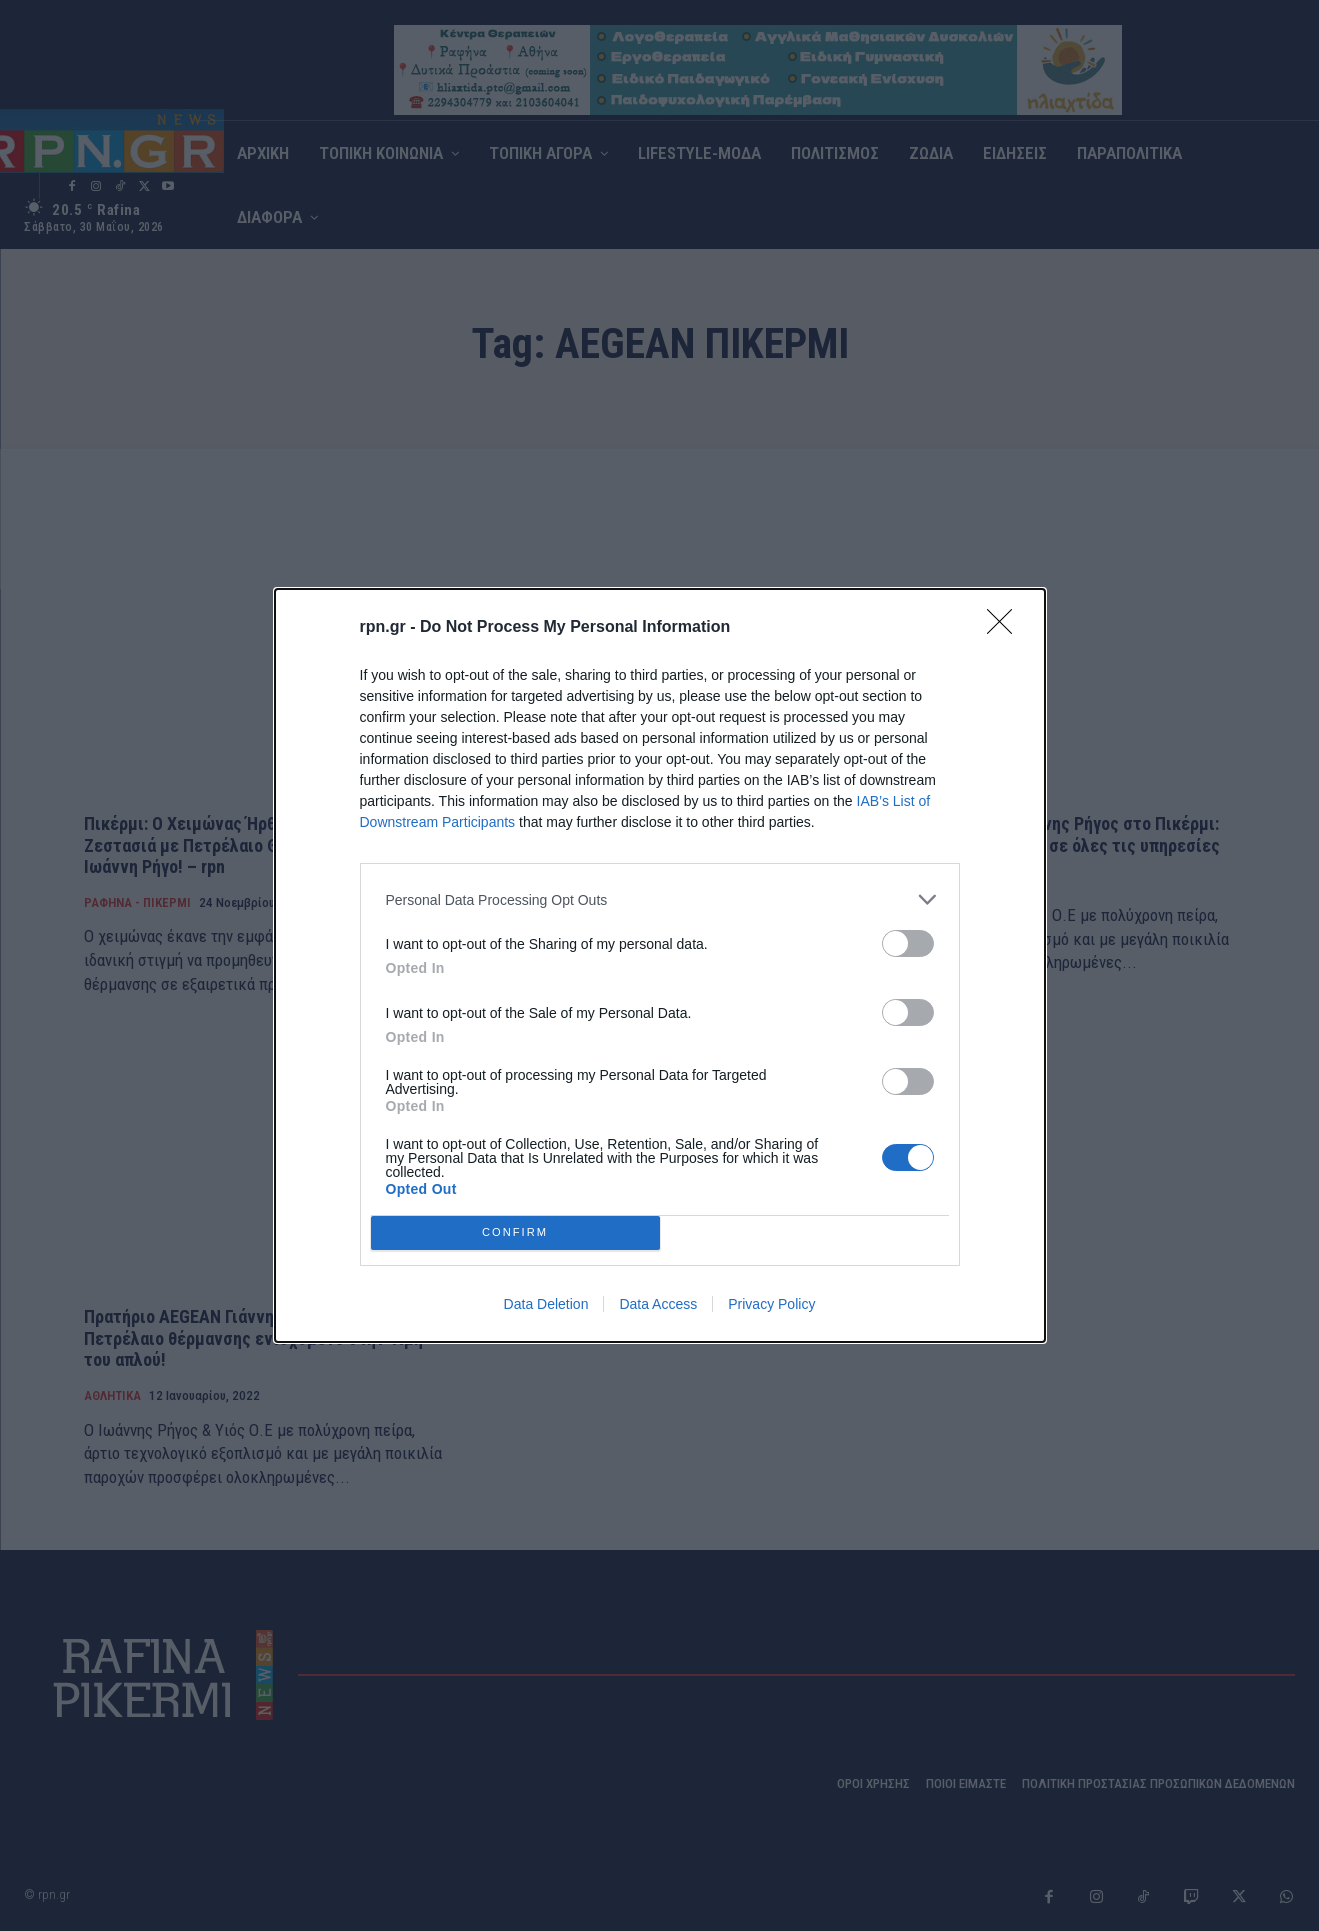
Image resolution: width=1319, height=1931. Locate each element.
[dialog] (660, 965)
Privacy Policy (771, 1304)
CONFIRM (515, 1232)
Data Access (658, 1304)
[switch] (908, 943)
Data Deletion (546, 1304)
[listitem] (660, 899)
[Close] (1006, 628)
